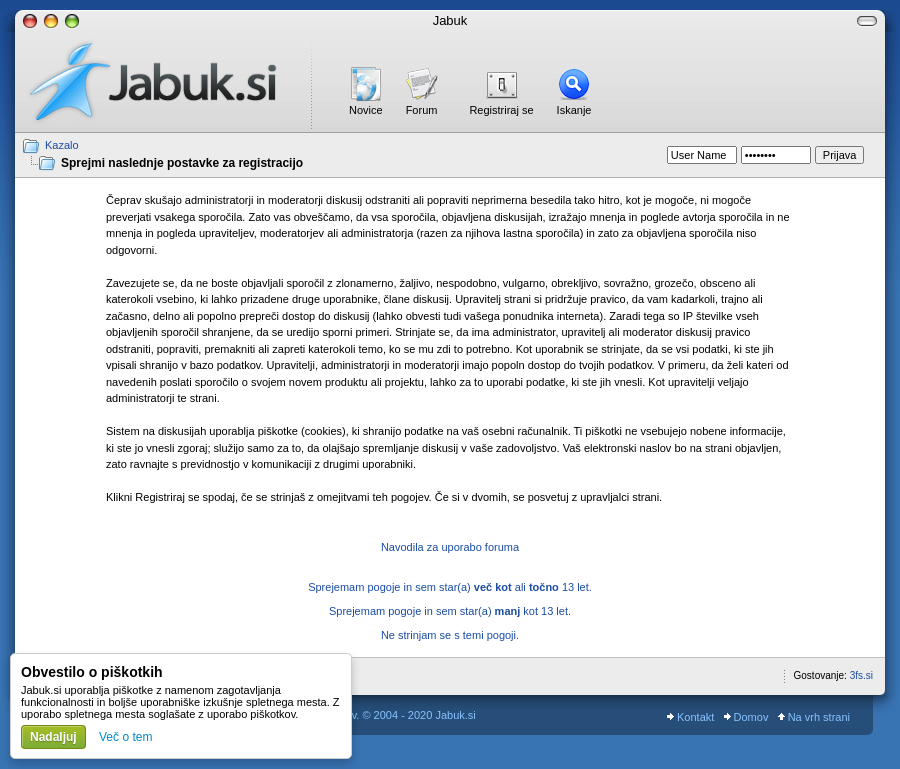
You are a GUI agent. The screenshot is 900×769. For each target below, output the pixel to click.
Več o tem (125, 737)
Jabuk (450, 20)
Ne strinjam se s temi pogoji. (450, 635)
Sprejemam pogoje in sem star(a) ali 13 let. (450, 587)
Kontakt (690, 717)
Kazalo (62, 145)
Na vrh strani (814, 717)
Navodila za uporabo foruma (450, 547)
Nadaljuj (53, 737)
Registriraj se (501, 110)
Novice (366, 110)
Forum (422, 110)
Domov (746, 717)
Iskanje (574, 110)
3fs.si (861, 675)
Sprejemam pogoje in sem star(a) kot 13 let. (450, 611)
